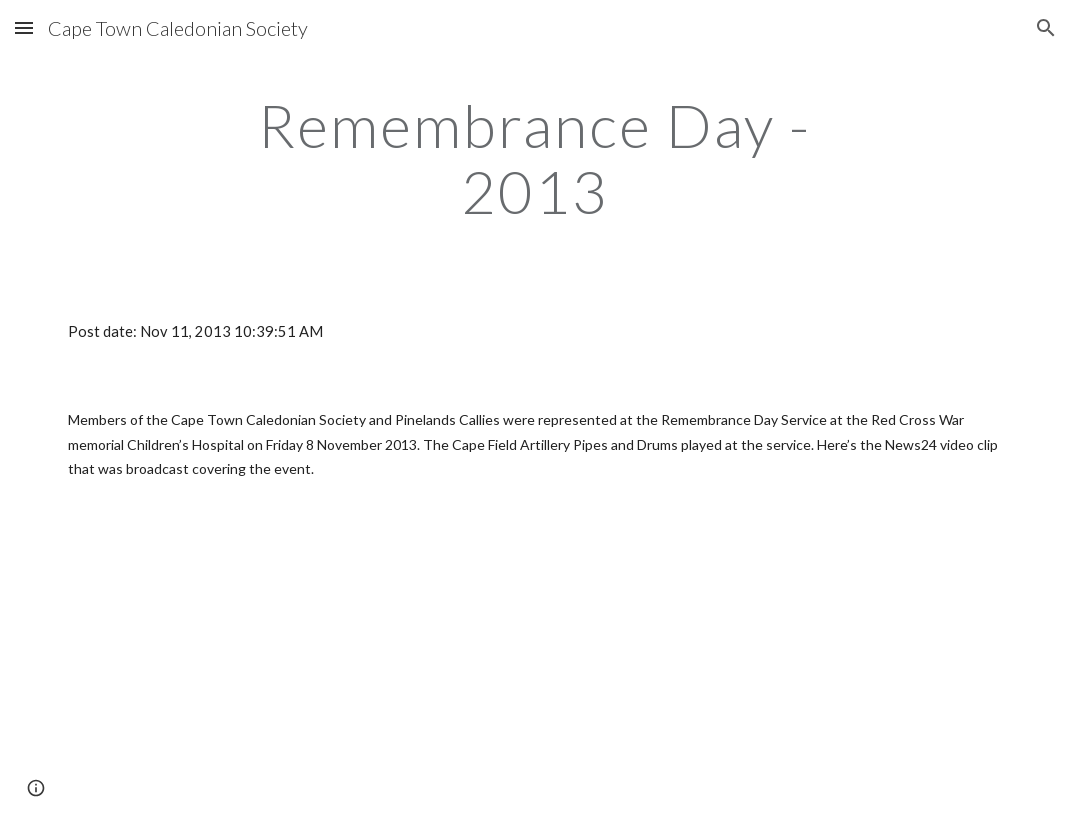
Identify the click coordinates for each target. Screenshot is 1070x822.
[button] (24, 27)
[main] (535, 158)
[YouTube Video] (291, 668)
